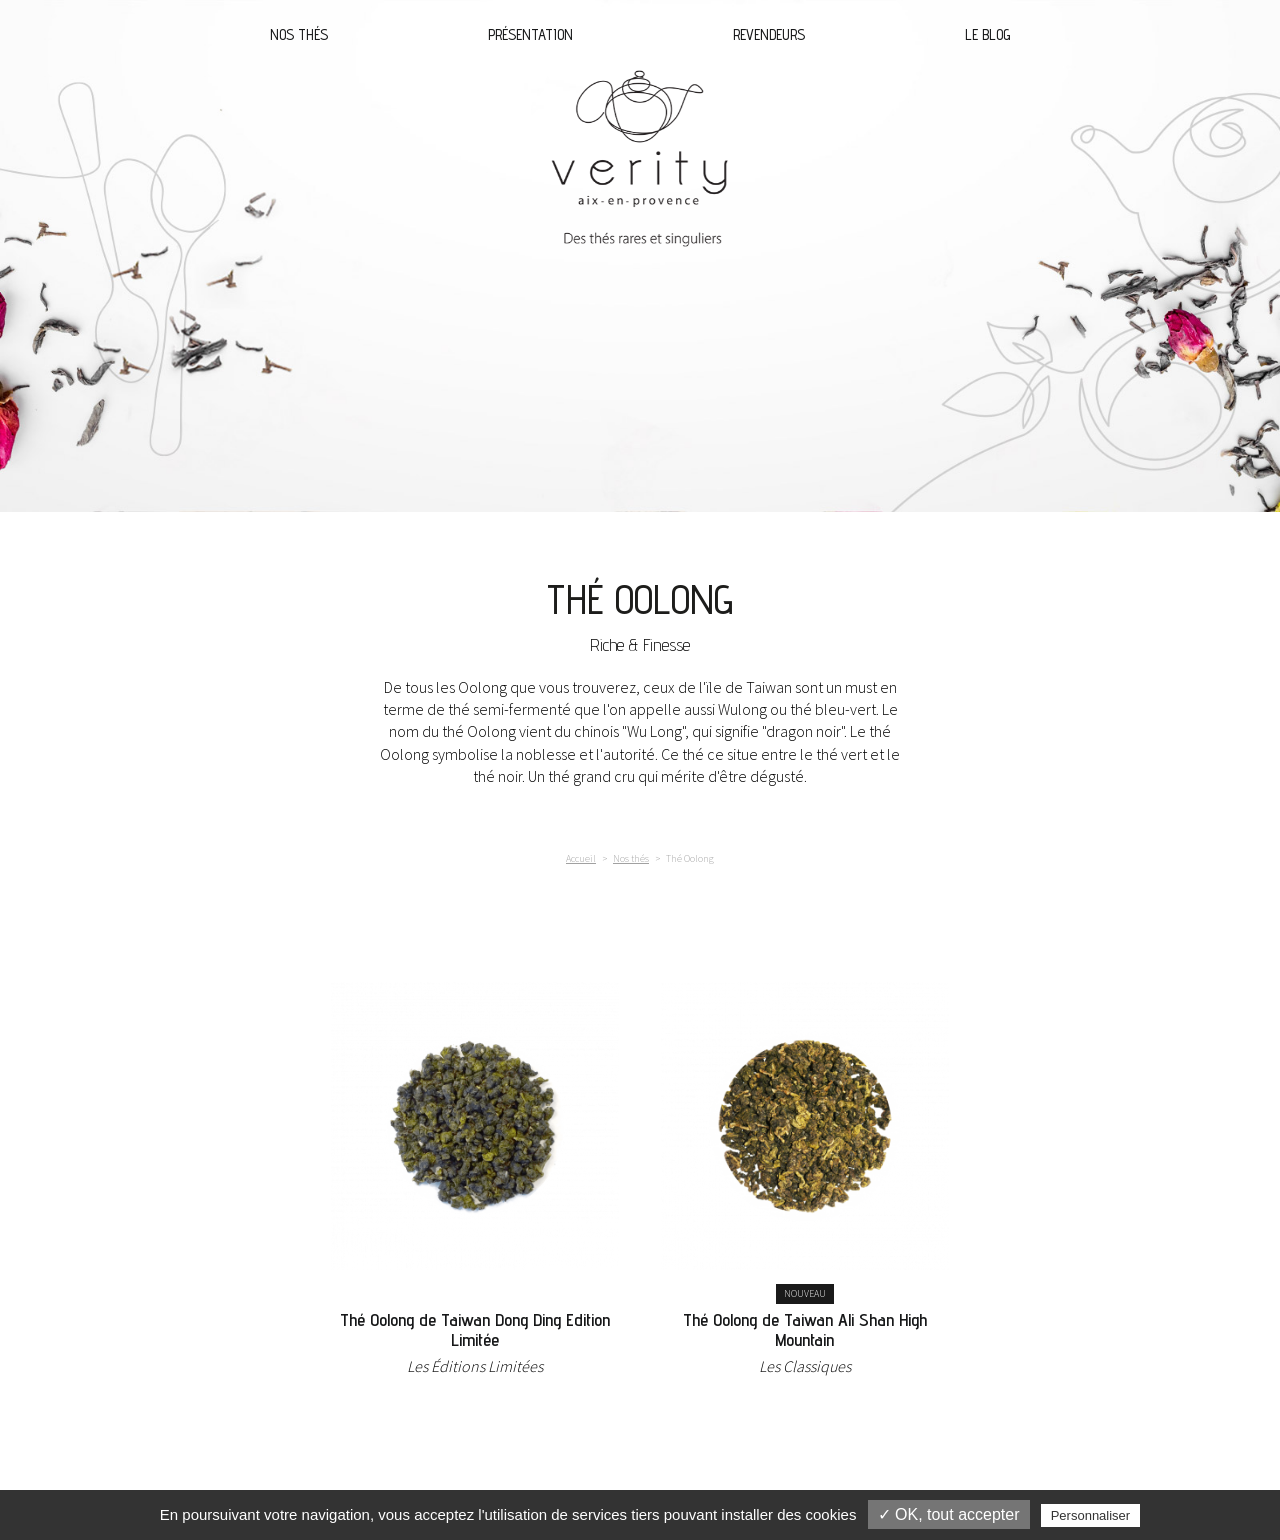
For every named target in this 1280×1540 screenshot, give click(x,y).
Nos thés (299, 34)
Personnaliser (1091, 1515)
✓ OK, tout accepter (949, 1514)
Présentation (530, 34)
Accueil (581, 858)
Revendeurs (769, 34)
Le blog (987, 34)
